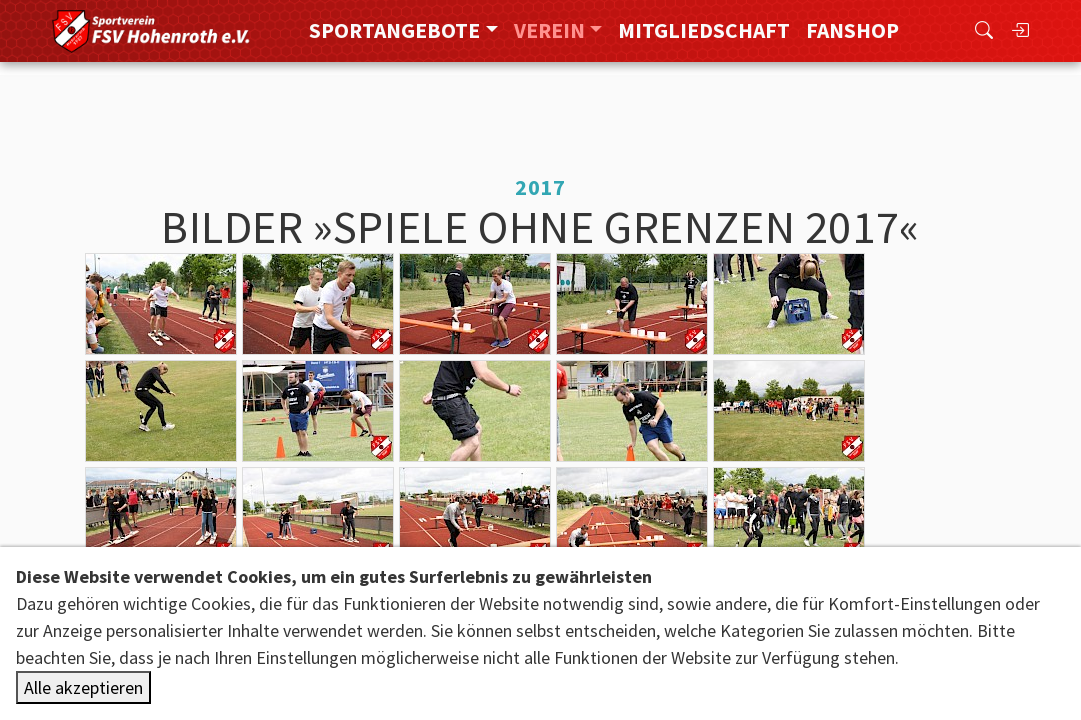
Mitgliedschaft (704, 30)
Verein (549, 30)
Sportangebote (394, 30)
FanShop (852, 30)
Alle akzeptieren (83, 687)
